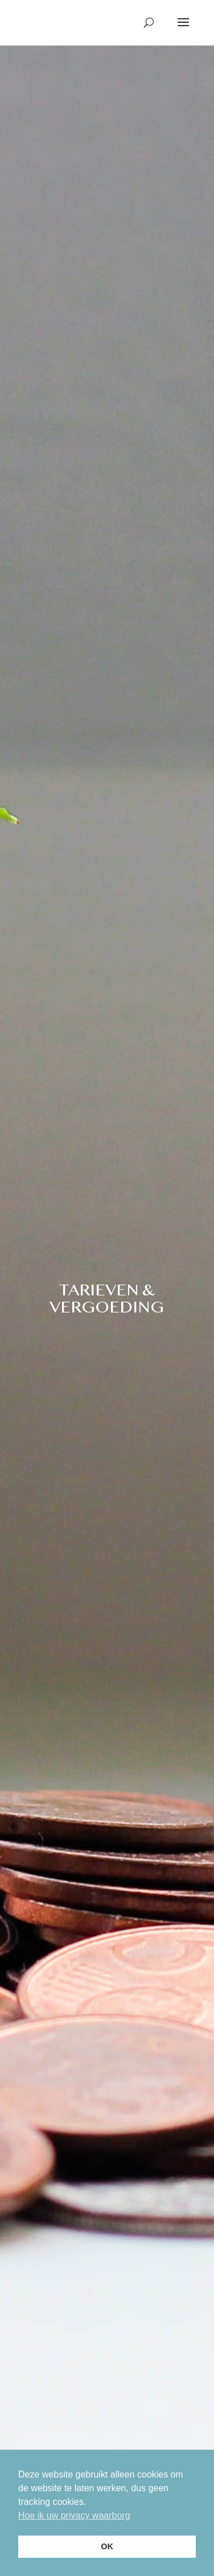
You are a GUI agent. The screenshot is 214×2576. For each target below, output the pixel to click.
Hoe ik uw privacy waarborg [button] (74, 2515)
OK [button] (107, 2546)
